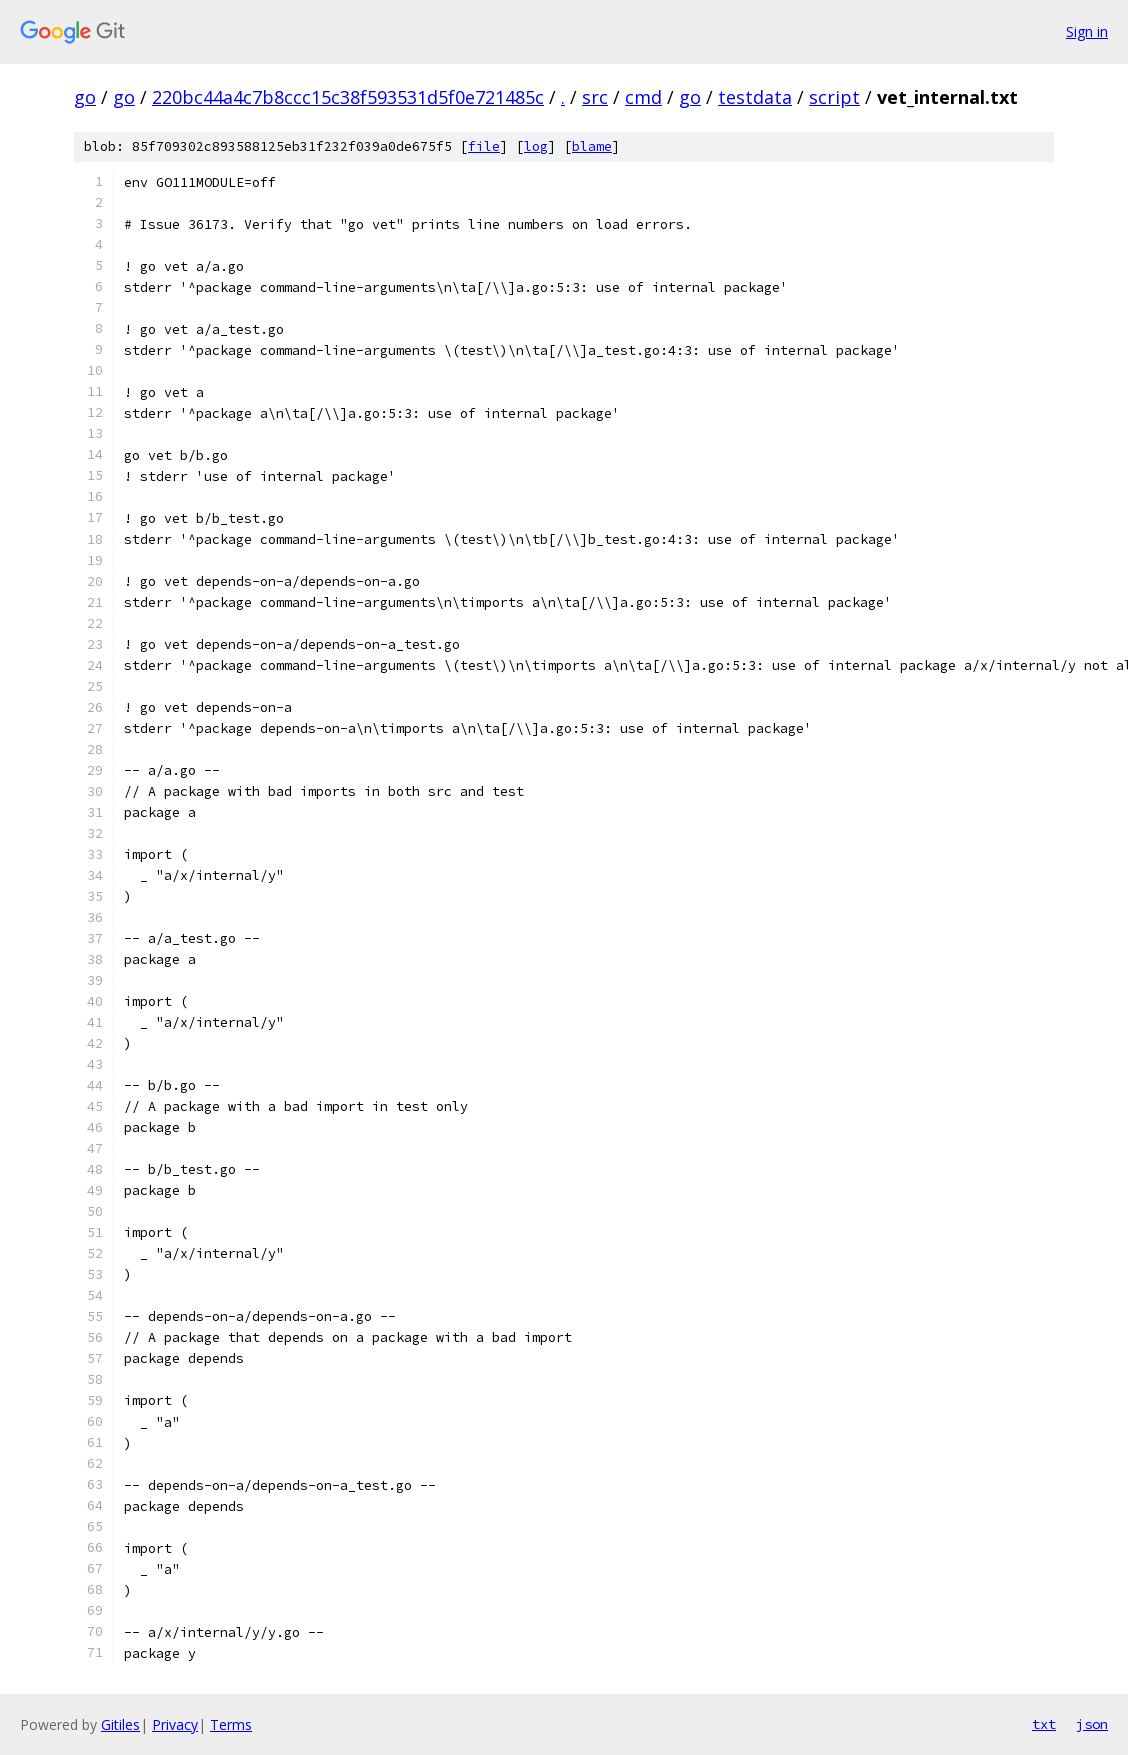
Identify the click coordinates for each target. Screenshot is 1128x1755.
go (85, 97)
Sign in (1087, 31)
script (834, 97)
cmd (643, 97)
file (484, 146)
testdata (755, 97)
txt (1044, 1724)
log (536, 146)
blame (592, 146)
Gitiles (120, 1724)
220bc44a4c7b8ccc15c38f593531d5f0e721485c (348, 97)
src (595, 97)
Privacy (175, 1724)
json (1092, 1724)
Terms (231, 1724)
